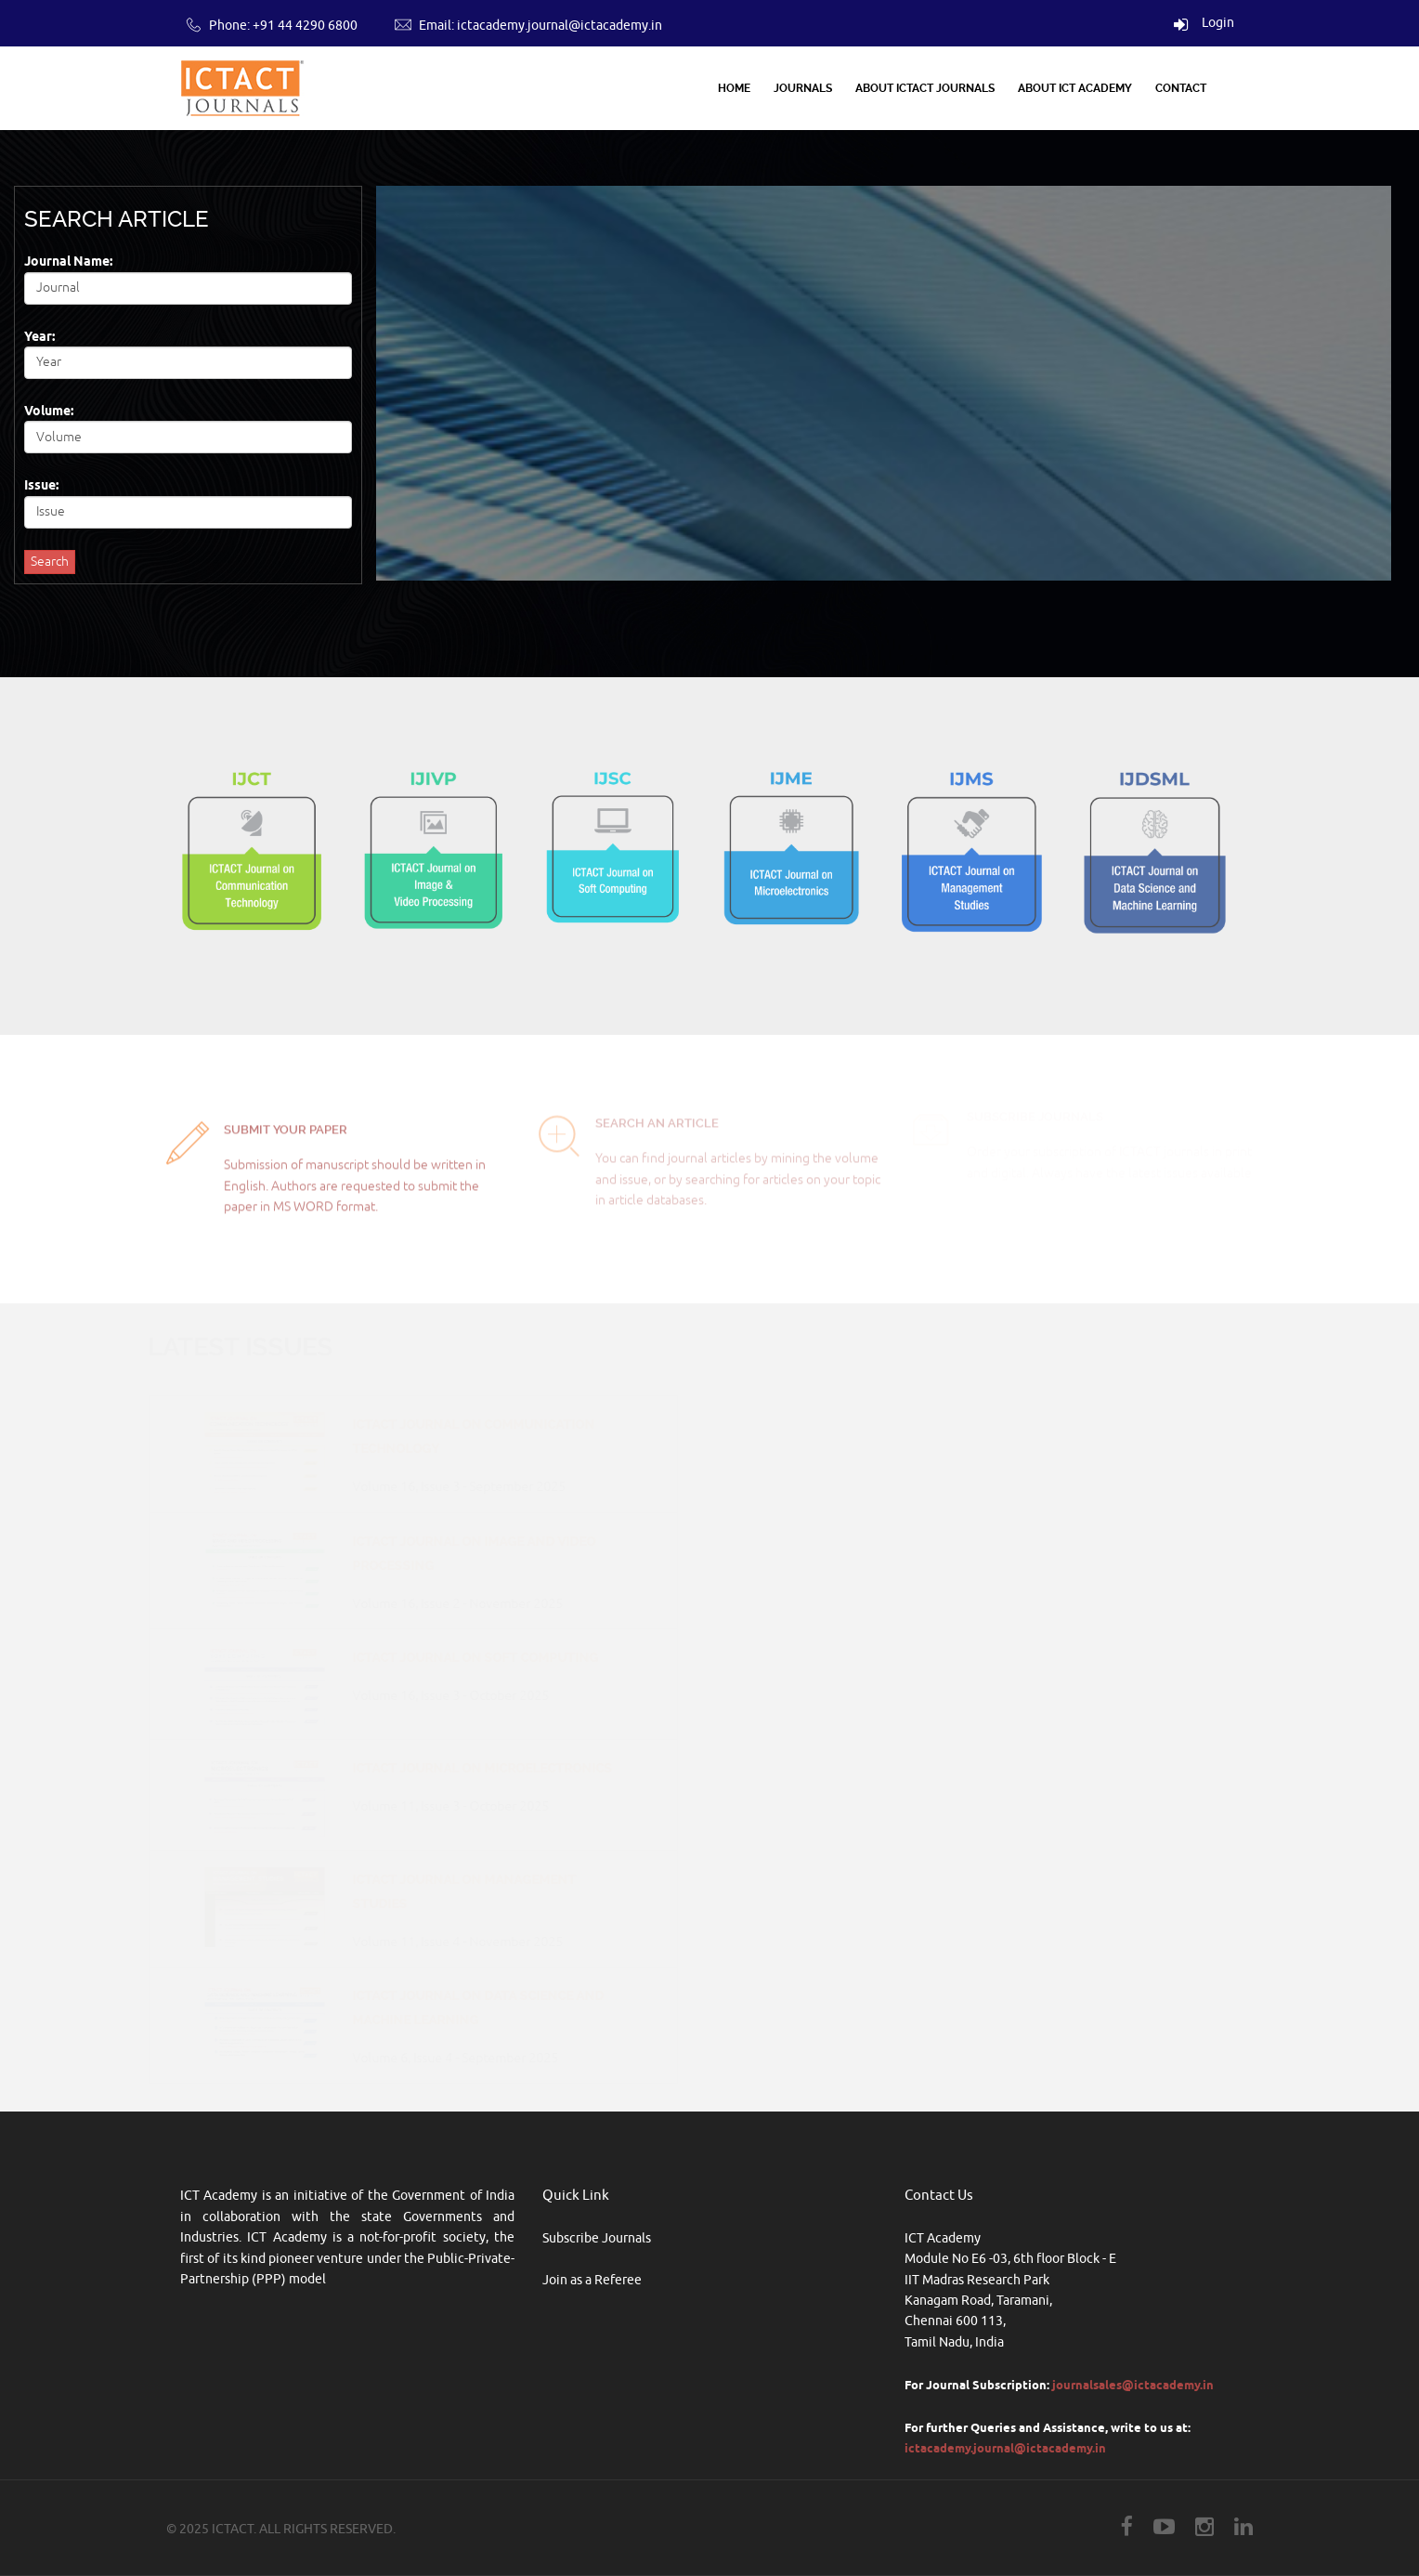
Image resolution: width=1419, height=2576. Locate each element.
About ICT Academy (1075, 88)
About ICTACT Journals (925, 88)
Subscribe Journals (596, 2238)
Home (734, 88)
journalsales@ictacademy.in (1133, 2384)
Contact (1180, 88)
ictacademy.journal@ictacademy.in (559, 25)
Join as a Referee (592, 2280)
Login (1204, 23)
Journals (803, 88)
